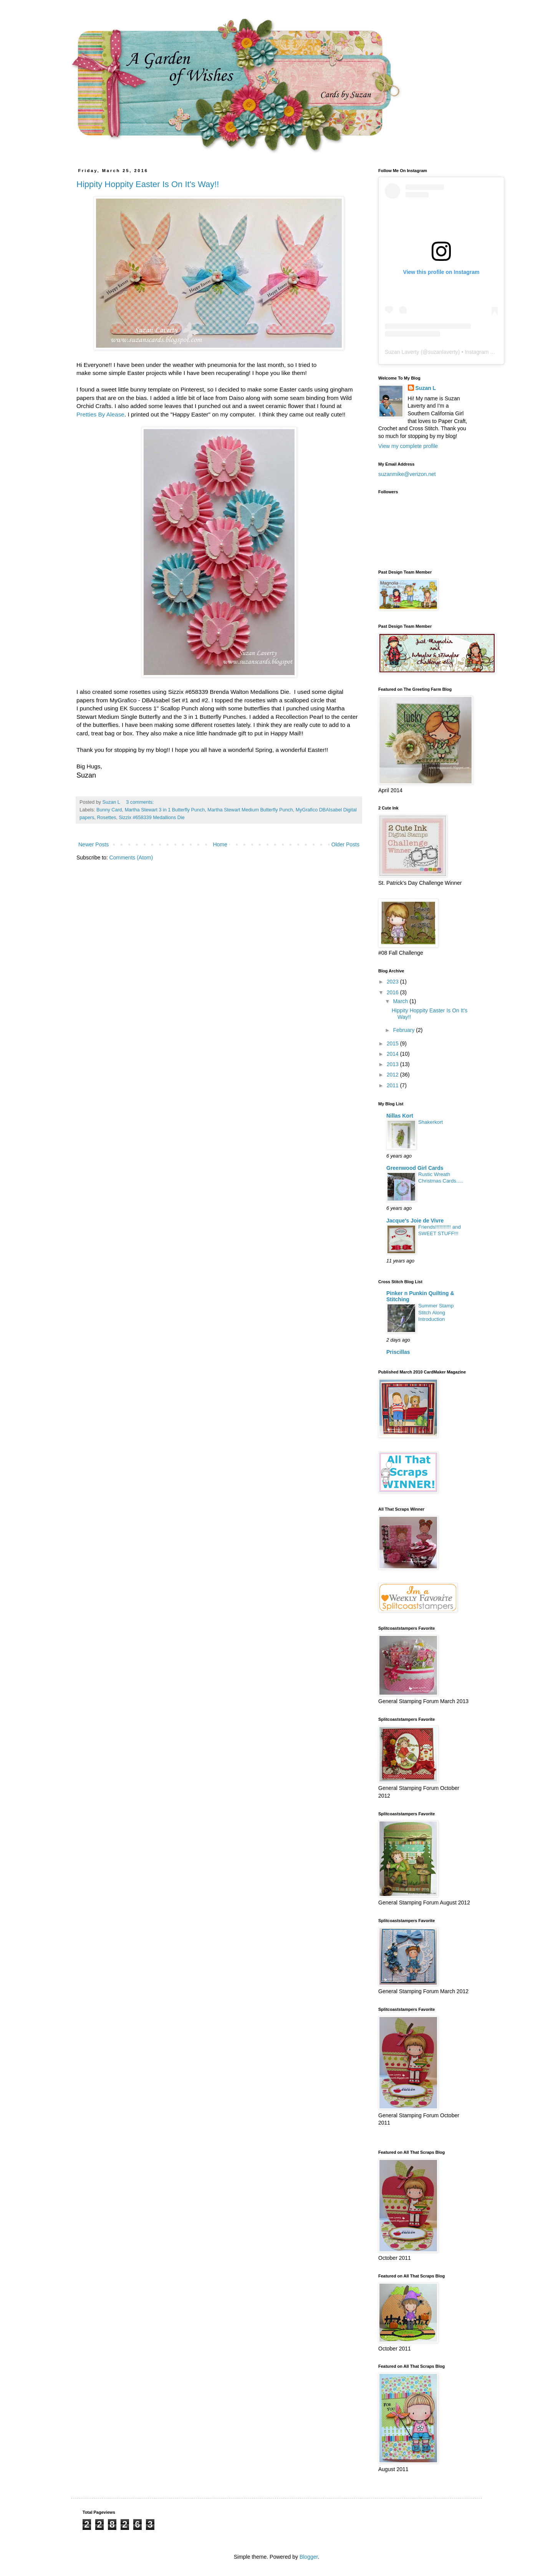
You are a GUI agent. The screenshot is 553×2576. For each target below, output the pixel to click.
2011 (393, 1085)
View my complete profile (408, 446)
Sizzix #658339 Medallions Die (152, 817)
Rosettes (106, 817)
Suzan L (426, 388)
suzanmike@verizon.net (407, 474)
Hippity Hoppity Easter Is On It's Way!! (147, 184)
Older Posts (345, 844)
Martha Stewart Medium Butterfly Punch (250, 810)
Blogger (309, 2557)
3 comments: (140, 802)
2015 (393, 1043)
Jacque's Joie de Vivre (415, 1221)
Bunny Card (109, 810)
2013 (393, 1064)
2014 (393, 1054)
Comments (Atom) (131, 857)
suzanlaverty (443, 352)
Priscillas (398, 1352)
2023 (393, 982)
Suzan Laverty (402, 352)
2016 (393, 992)
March (401, 1001)
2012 (393, 1075)
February (404, 1030)
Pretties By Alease (100, 414)
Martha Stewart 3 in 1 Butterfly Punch (165, 810)
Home (220, 844)
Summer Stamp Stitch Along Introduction (436, 1312)
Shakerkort (430, 1122)
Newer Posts (93, 844)
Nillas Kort (399, 1116)
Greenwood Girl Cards (415, 1168)
